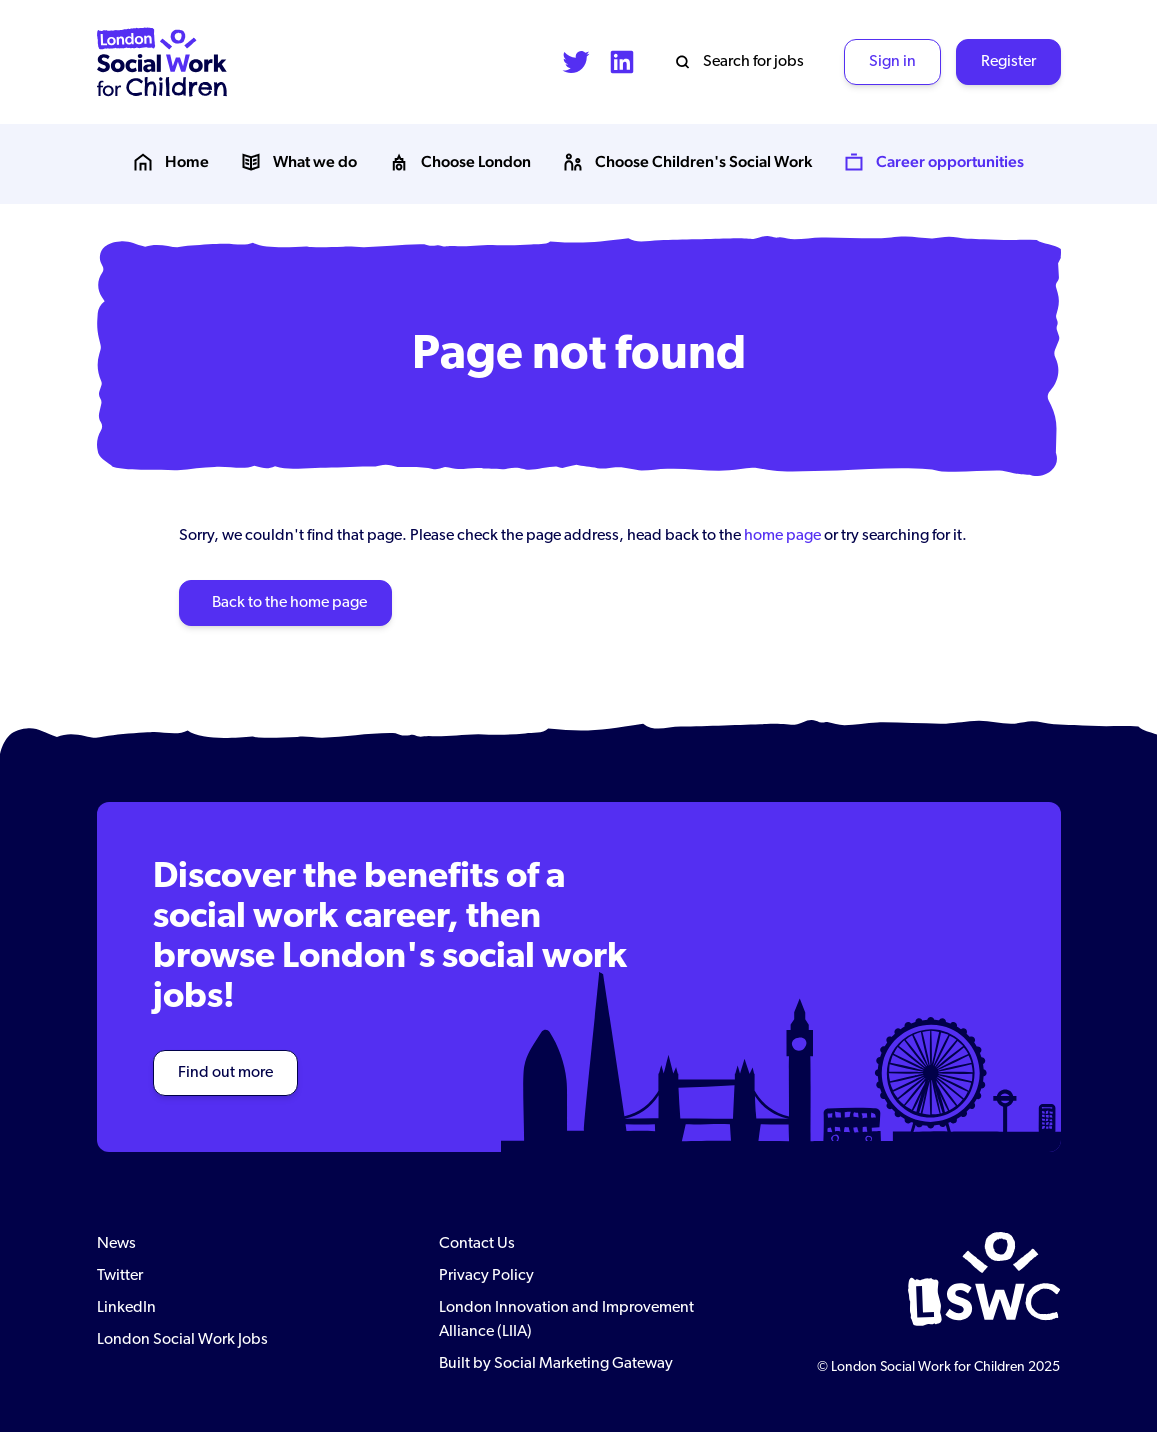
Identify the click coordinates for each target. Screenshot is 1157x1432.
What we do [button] (299, 162)
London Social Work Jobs (182, 1340)
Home (171, 162)
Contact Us (477, 1244)
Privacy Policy (486, 1276)
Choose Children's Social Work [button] (687, 162)
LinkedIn (126, 1308)
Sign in (892, 62)
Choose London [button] (460, 162)
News (116, 1244)
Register (1008, 62)
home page (782, 536)
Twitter (120, 1276)
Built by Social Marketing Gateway (556, 1364)
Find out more (225, 1073)
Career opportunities (934, 162)
